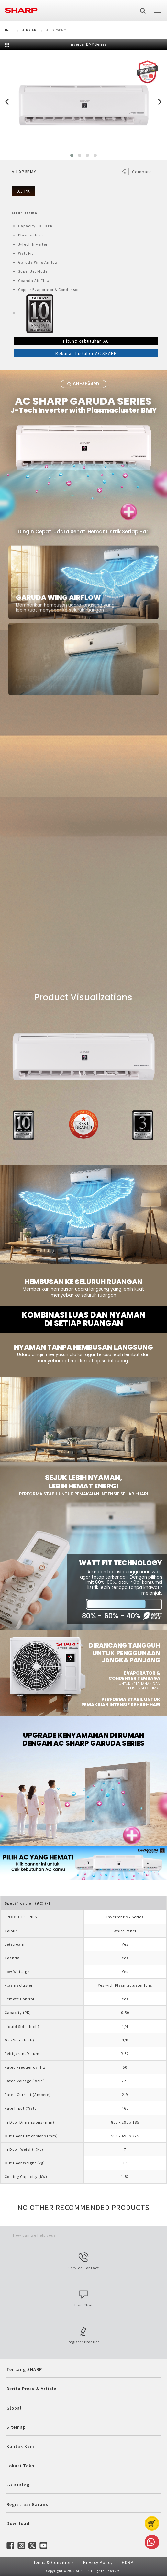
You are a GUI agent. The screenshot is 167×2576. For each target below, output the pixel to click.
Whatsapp (151, 2542)
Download (17, 2523)
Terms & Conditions (53, 2562)
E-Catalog (17, 2485)
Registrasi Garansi (28, 2504)
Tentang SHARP (24, 2369)
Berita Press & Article (31, 2388)
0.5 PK (23, 191)
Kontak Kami (21, 2446)
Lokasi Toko (20, 2466)
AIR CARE (30, 30)
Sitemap (16, 2427)
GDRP (128, 2562)
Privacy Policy (98, 2562)
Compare (142, 172)
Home (10, 30)
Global (14, 2408)
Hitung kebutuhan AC (86, 341)
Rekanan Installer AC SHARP (86, 353)
